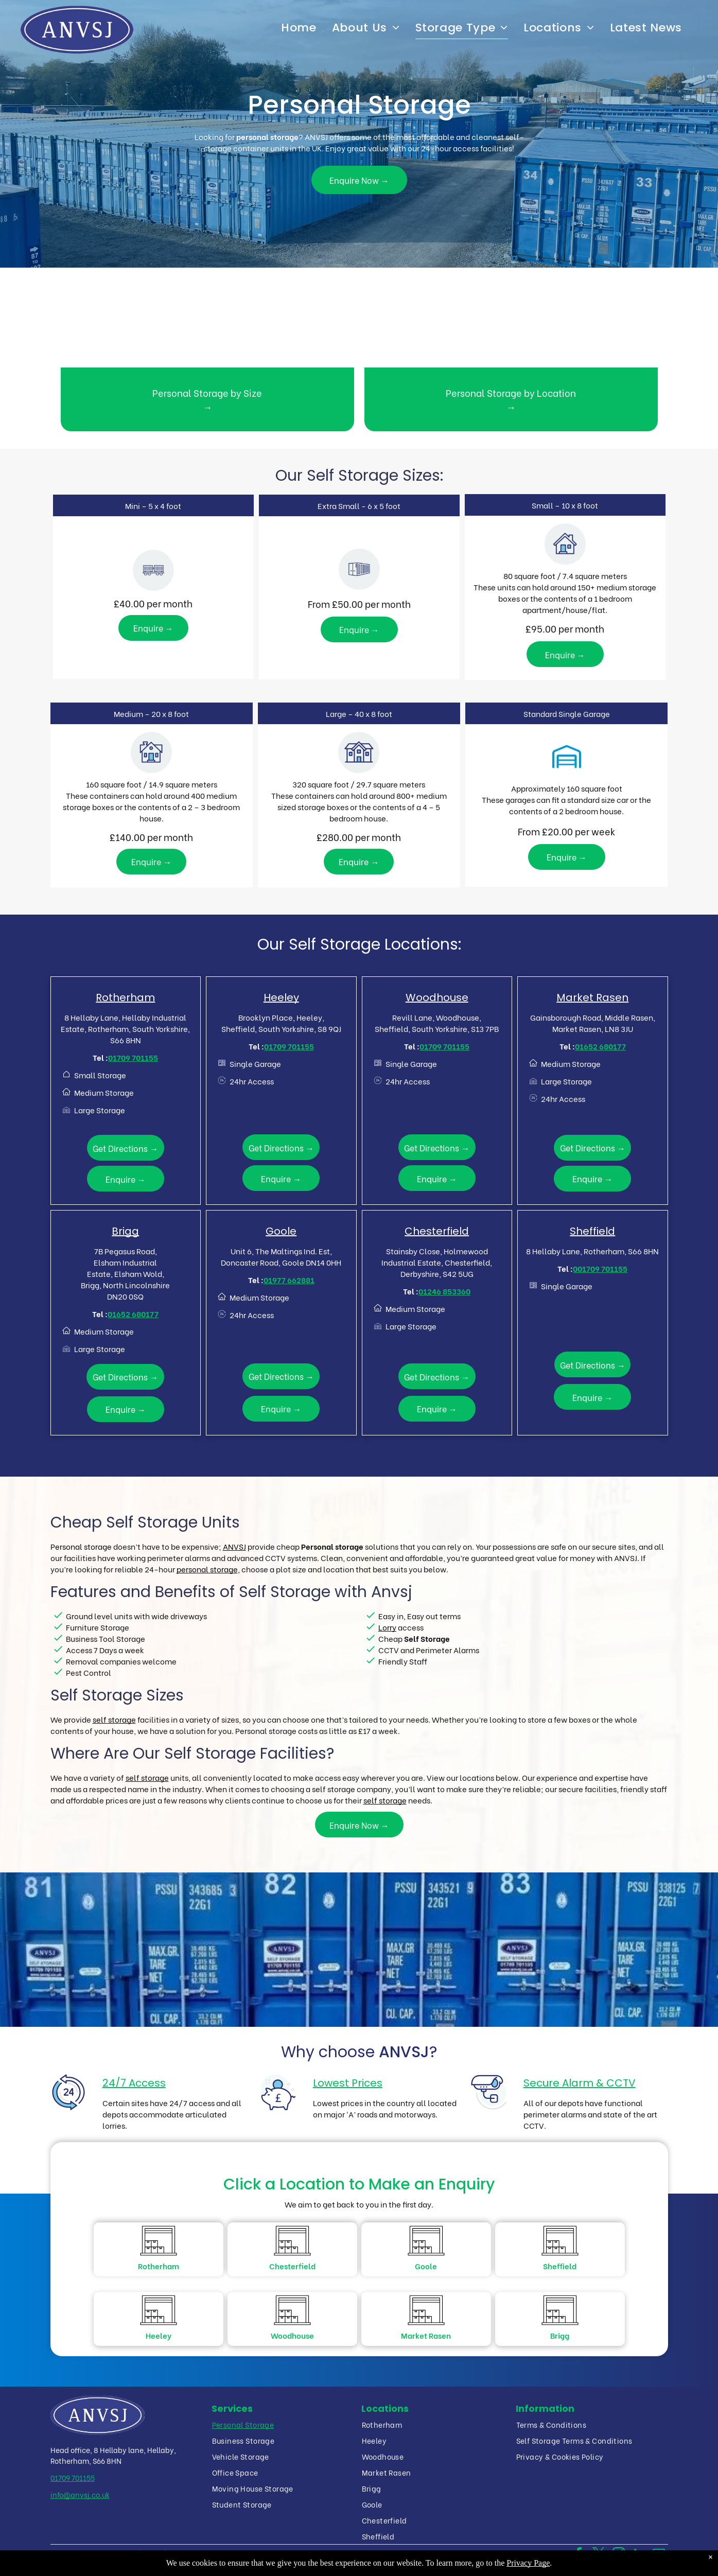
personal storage (207, 1568)
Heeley (281, 997)
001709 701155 (600, 1268)
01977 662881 (289, 1279)
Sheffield (592, 1231)
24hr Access (252, 1081)
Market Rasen (592, 997)
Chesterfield (437, 1231)
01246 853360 (444, 1290)
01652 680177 (600, 1046)
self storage (114, 1719)
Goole (281, 1231)
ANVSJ (234, 1546)
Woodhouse (437, 997)
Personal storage (81, 1546)
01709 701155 (133, 1057)
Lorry (387, 1627)
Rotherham (125, 997)
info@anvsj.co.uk (80, 2494)
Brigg (125, 1231)
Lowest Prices (347, 2083)
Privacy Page (528, 2563)
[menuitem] (298, 27)
